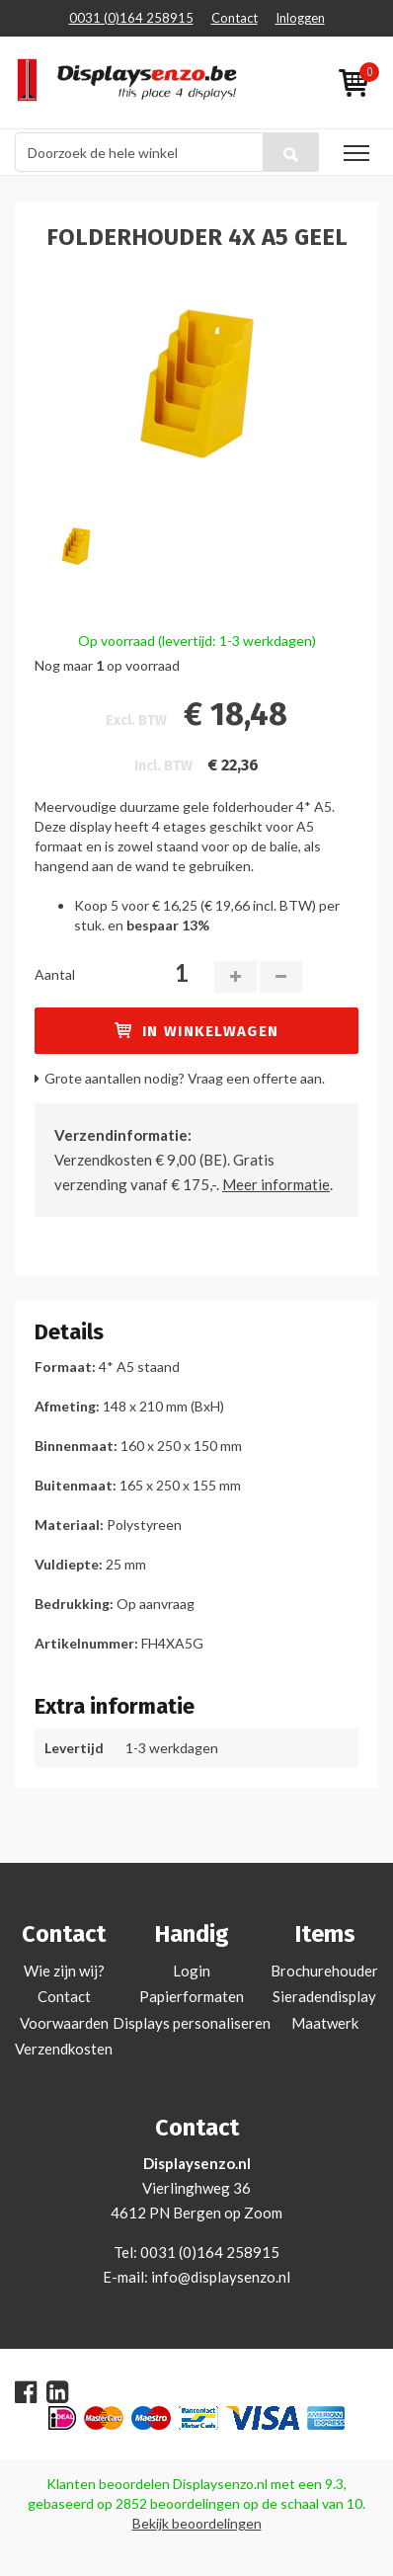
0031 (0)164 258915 (131, 18)
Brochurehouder (324, 1970)
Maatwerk (324, 2023)
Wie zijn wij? (64, 1970)
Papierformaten (191, 1996)
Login (191, 1970)
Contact (234, 18)
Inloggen (300, 18)
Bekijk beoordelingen (197, 2523)
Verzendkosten (64, 2048)
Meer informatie (276, 1184)
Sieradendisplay (324, 1996)
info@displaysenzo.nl (220, 2277)
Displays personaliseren (192, 2023)
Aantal (55, 974)
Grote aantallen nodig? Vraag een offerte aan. (184, 1078)
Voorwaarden (64, 2023)
